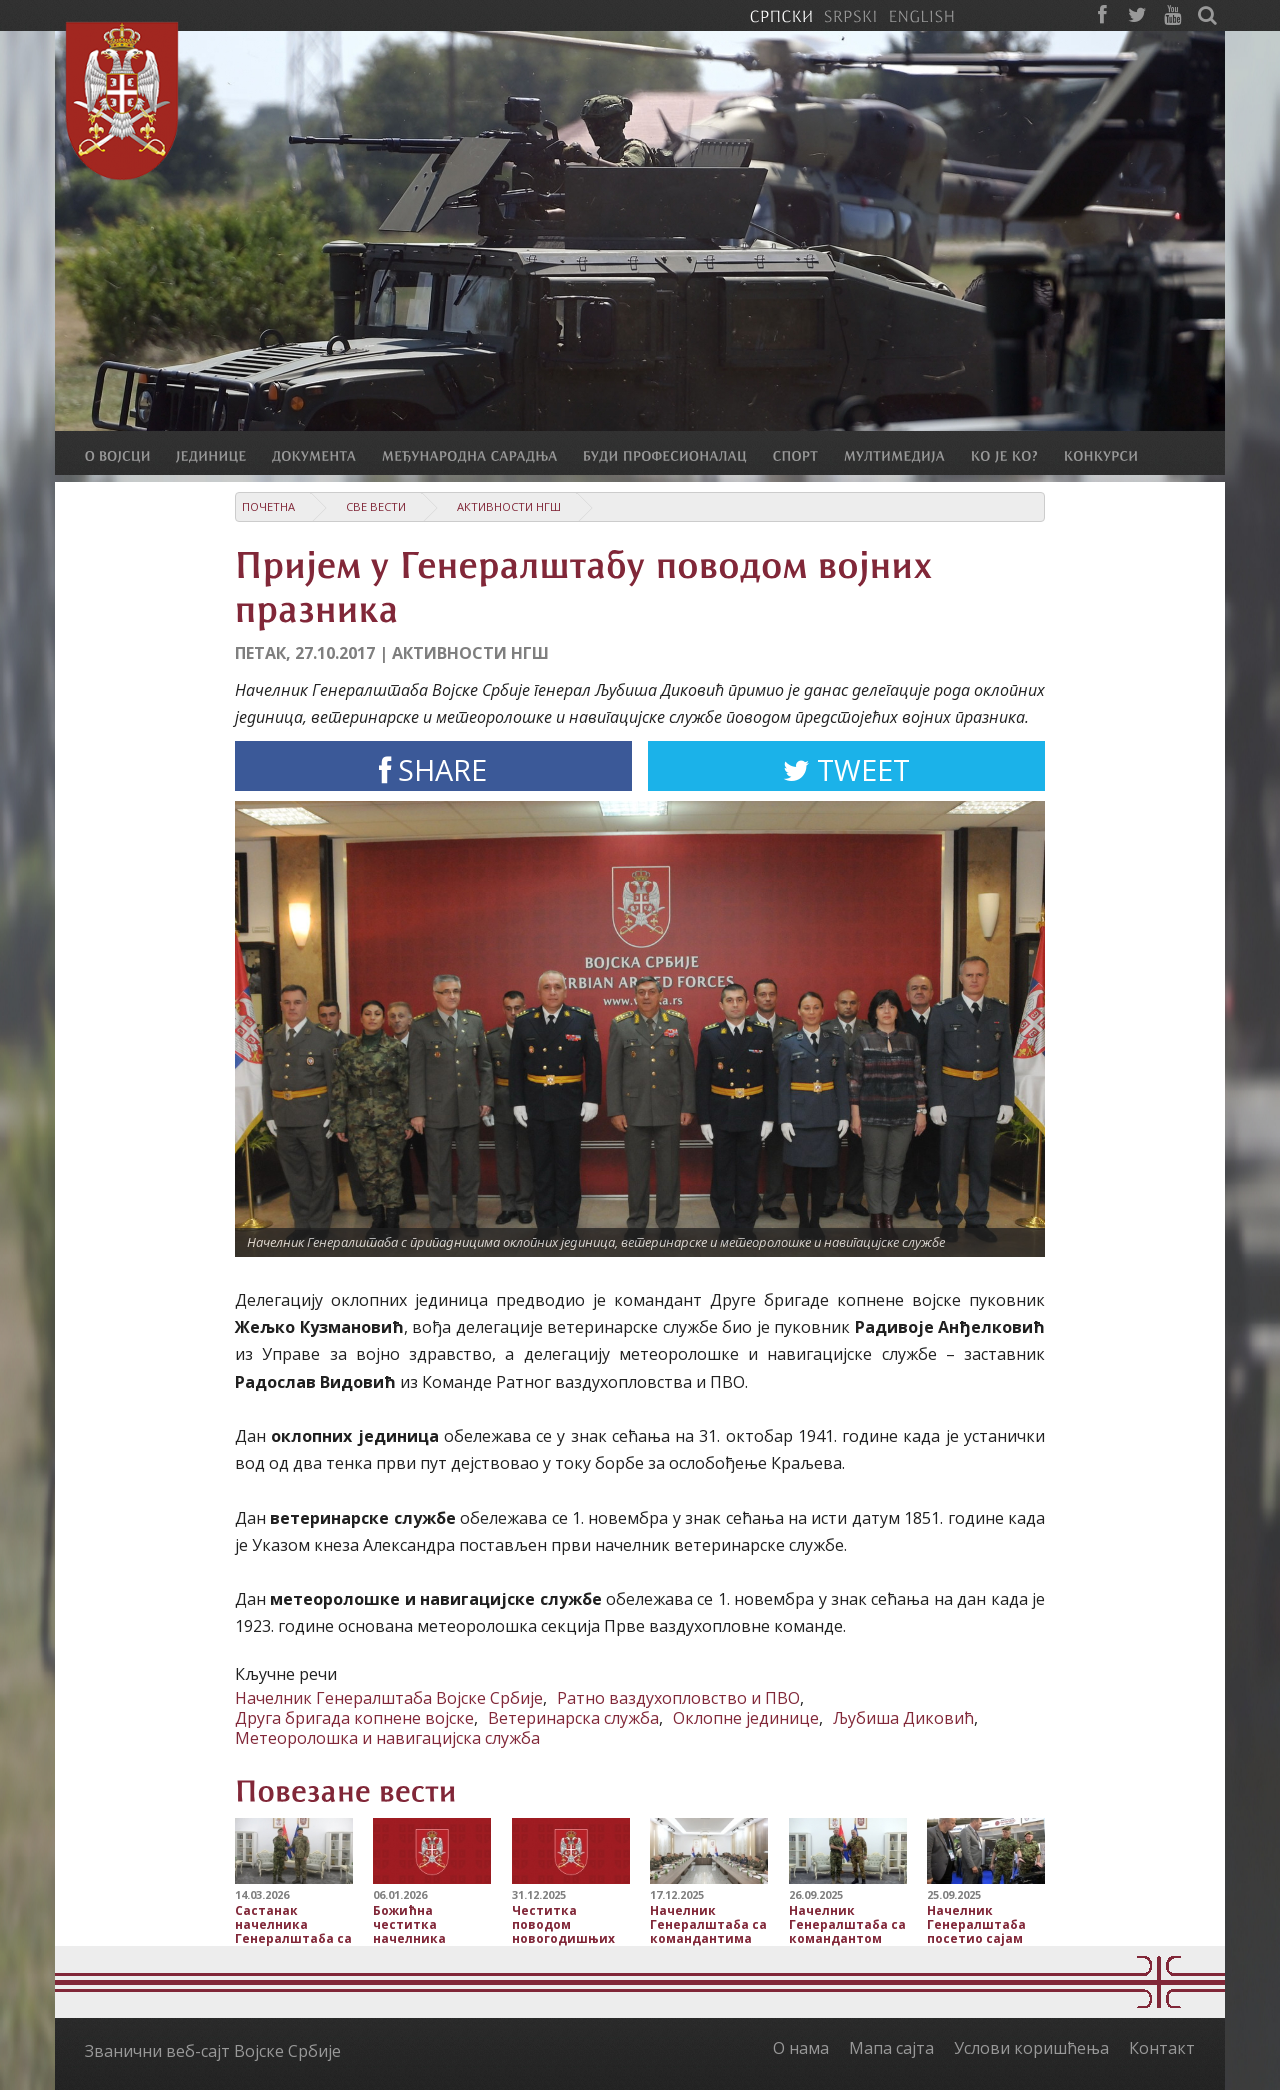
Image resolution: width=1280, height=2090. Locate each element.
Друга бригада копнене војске (354, 1718)
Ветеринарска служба (573, 1718)
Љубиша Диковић (903, 1718)
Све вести (376, 506)
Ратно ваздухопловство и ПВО (678, 1698)
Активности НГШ (509, 506)
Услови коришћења (1031, 2048)
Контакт (1162, 2048)
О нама (801, 2048)
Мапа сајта (891, 2048)
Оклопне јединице (746, 1718)
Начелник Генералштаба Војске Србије (389, 1698)
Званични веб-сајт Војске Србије (213, 2051)
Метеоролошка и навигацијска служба (387, 1738)
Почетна (268, 506)
